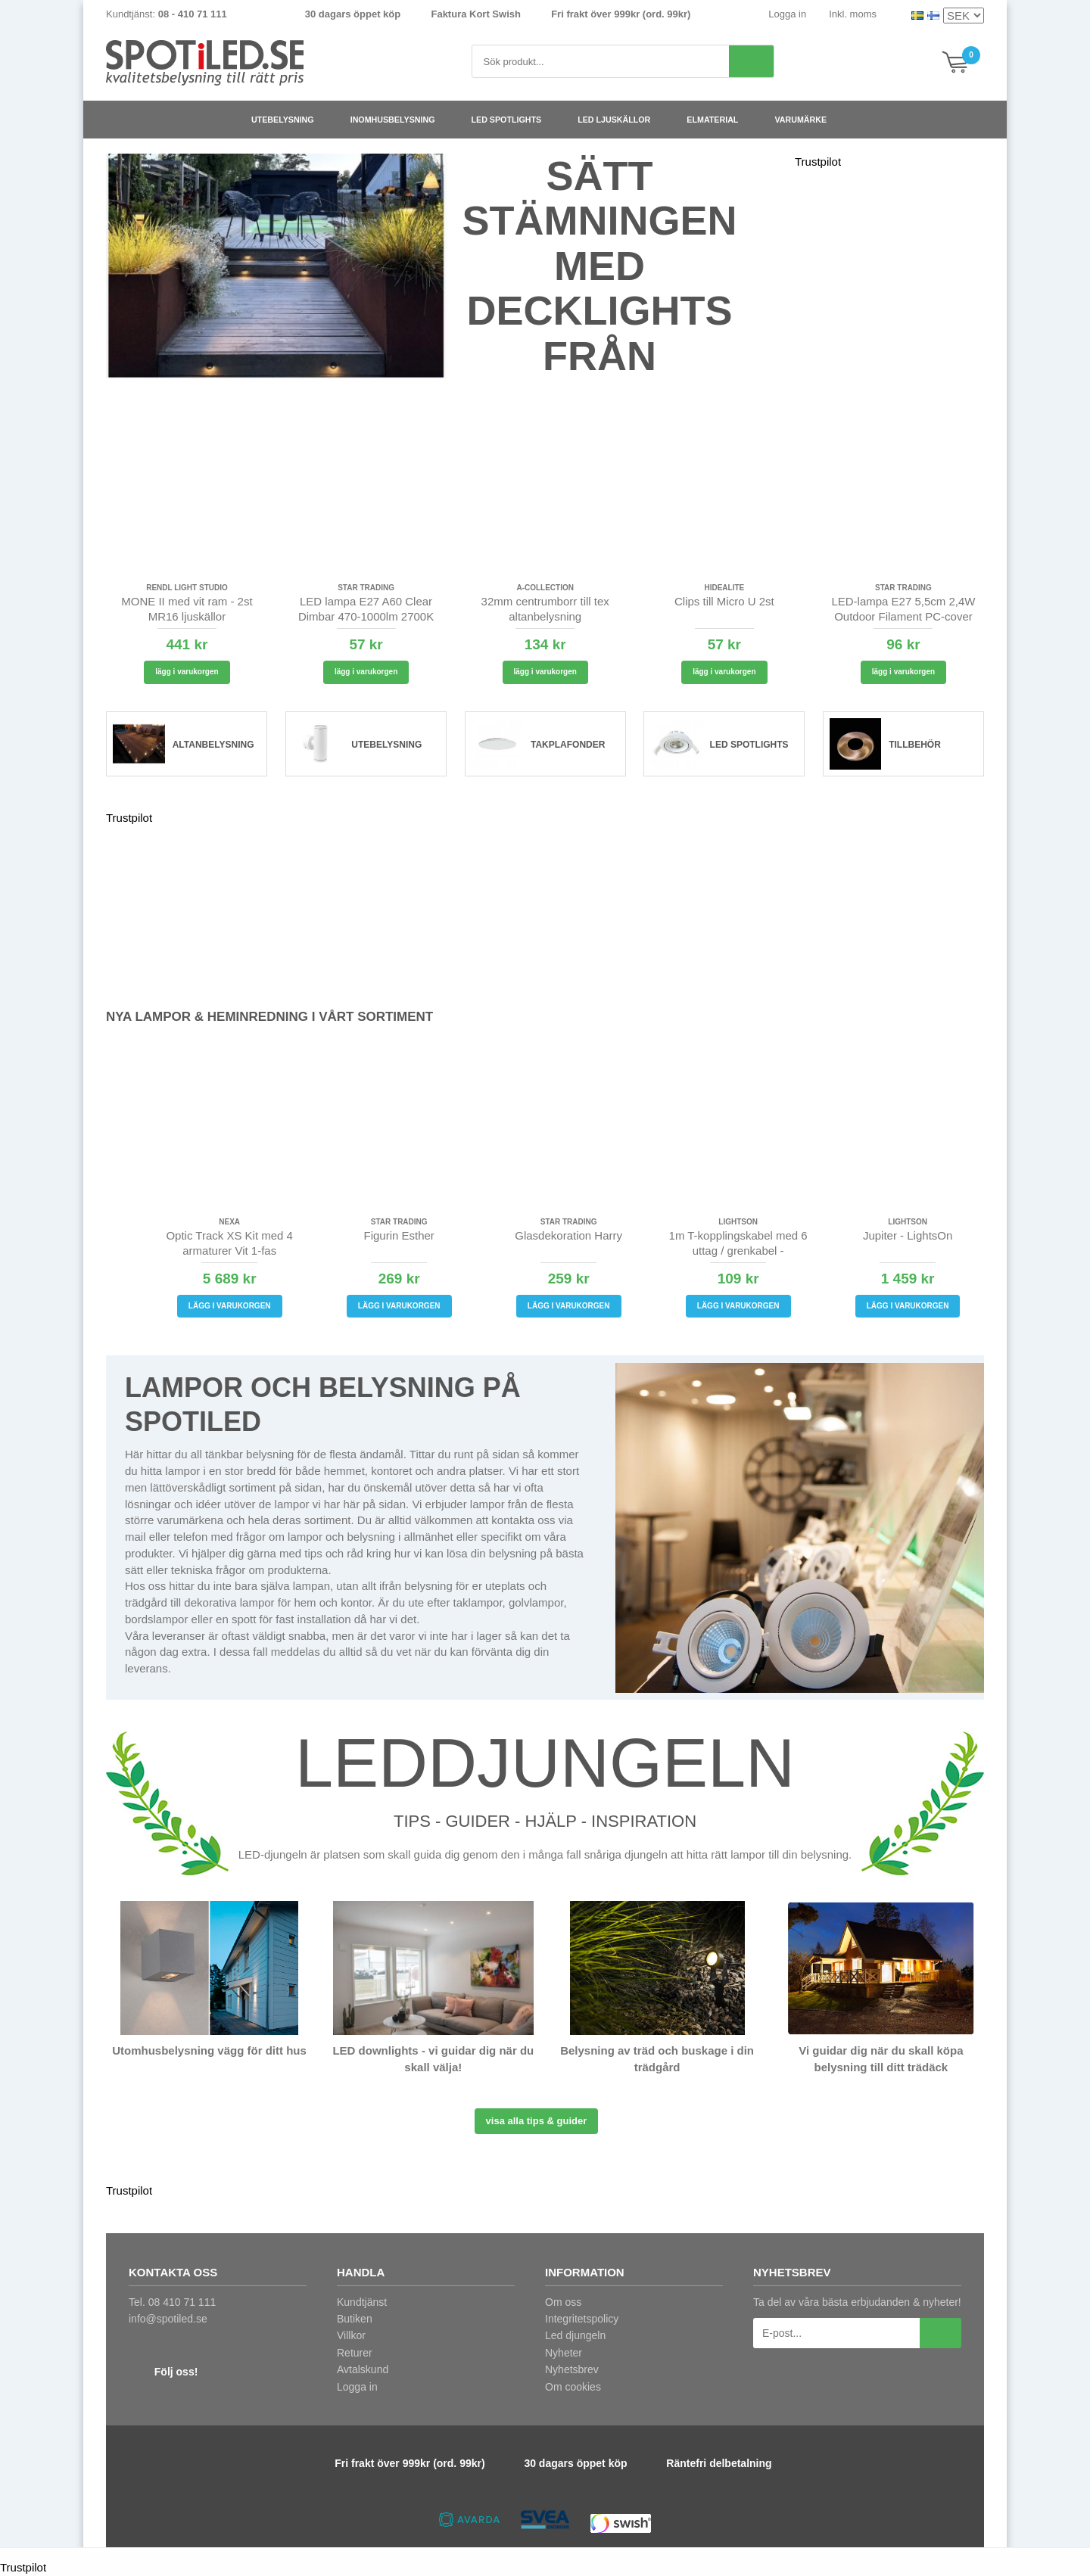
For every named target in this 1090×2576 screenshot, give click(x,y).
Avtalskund (362, 2369)
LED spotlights (513, 119)
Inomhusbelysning (398, 119)
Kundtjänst (362, 2302)
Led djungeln (575, 2335)
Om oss (563, 2302)
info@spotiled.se (168, 2319)
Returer (354, 2353)
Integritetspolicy (581, 2319)
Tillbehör (915, 744)
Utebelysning (288, 119)
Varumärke (806, 119)
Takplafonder (568, 744)
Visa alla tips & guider (536, 2120)
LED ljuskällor (620, 119)
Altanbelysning (213, 744)
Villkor (351, 2335)
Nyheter (563, 2353)
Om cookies (573, 2387)
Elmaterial (718, 119)
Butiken (354, 2319)
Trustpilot (818, 161)
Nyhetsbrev (572, 2369)
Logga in (787, 14)
